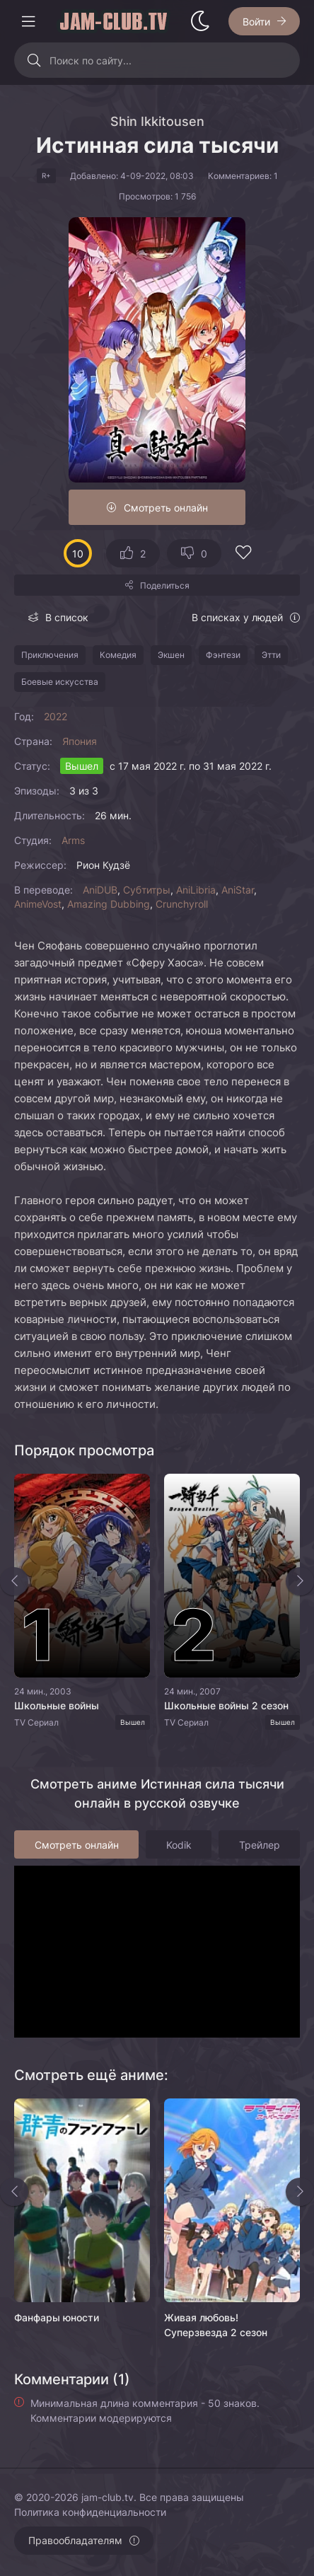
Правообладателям (75, 2540)
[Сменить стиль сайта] (200, 21)
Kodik (179, 1845)
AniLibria (196, 890)
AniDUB (100, 890)
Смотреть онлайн (166, 508)
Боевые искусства (59, 681)
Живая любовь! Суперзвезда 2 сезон (215, 2324)
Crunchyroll (182, 904)
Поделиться (165, 585)
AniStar (237, 890)
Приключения (49, 654)
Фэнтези (223, 654)
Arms (73, 840)
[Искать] (33, 60)
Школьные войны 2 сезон (226, 1705)
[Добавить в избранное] (243, 554)
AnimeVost (38, 904)
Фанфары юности (56, 2317)
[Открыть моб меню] (28, 21)
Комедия (118, 654)
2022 (55, 716)
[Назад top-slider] (14, 1581)
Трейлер (259, 1845)
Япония (79, 741)
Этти (271, 654)
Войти (256, 22)
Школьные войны (56, 1705)
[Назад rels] (14, 2192)
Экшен (171, 654)
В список (66, 617)
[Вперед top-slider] (300, 1581)
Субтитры (146, 890)
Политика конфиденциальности (90, 2512)
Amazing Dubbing (108, 904)
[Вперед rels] (300, 2192)
